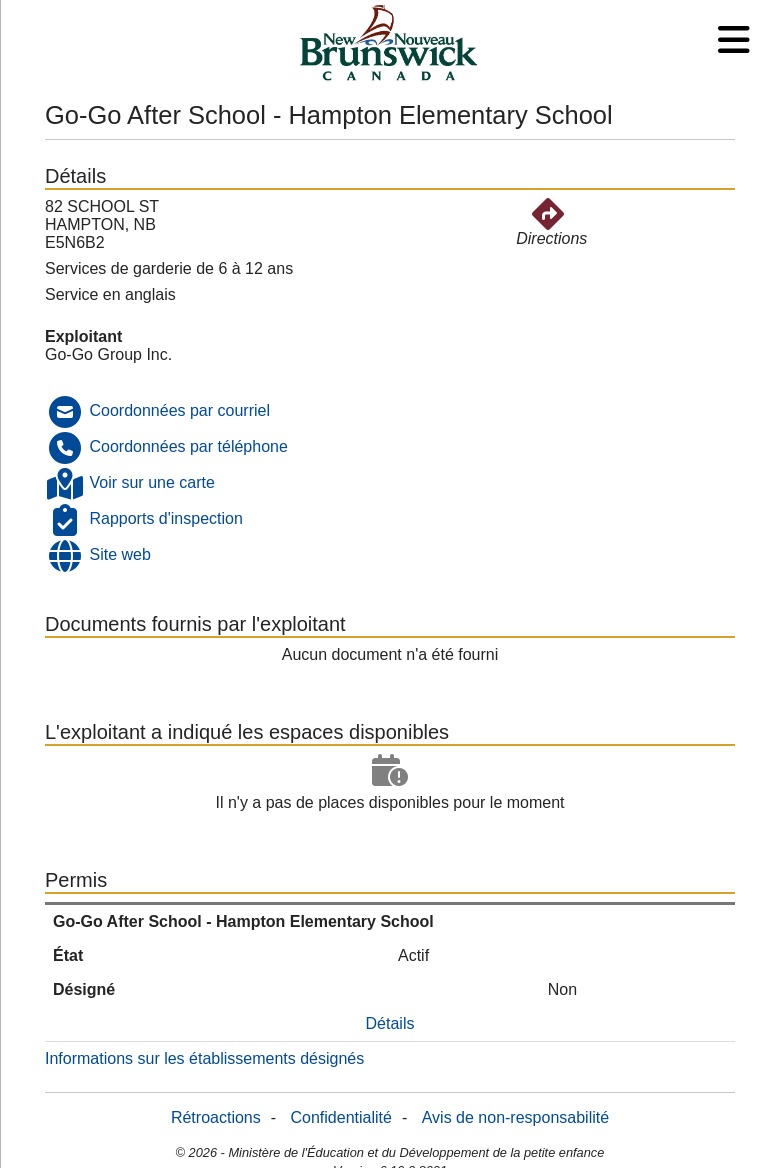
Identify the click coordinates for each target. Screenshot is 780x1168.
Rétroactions (216, 1117)
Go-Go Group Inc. (108, 354)
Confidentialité (341, 1117)
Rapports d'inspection (165, 518)
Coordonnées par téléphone (188, 446)
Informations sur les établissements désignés (204, 1058)
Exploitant (83, 336)
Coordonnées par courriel (179, 410)
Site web (119, 554)
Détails (390, 1023)
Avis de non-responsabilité (515, 1117)
